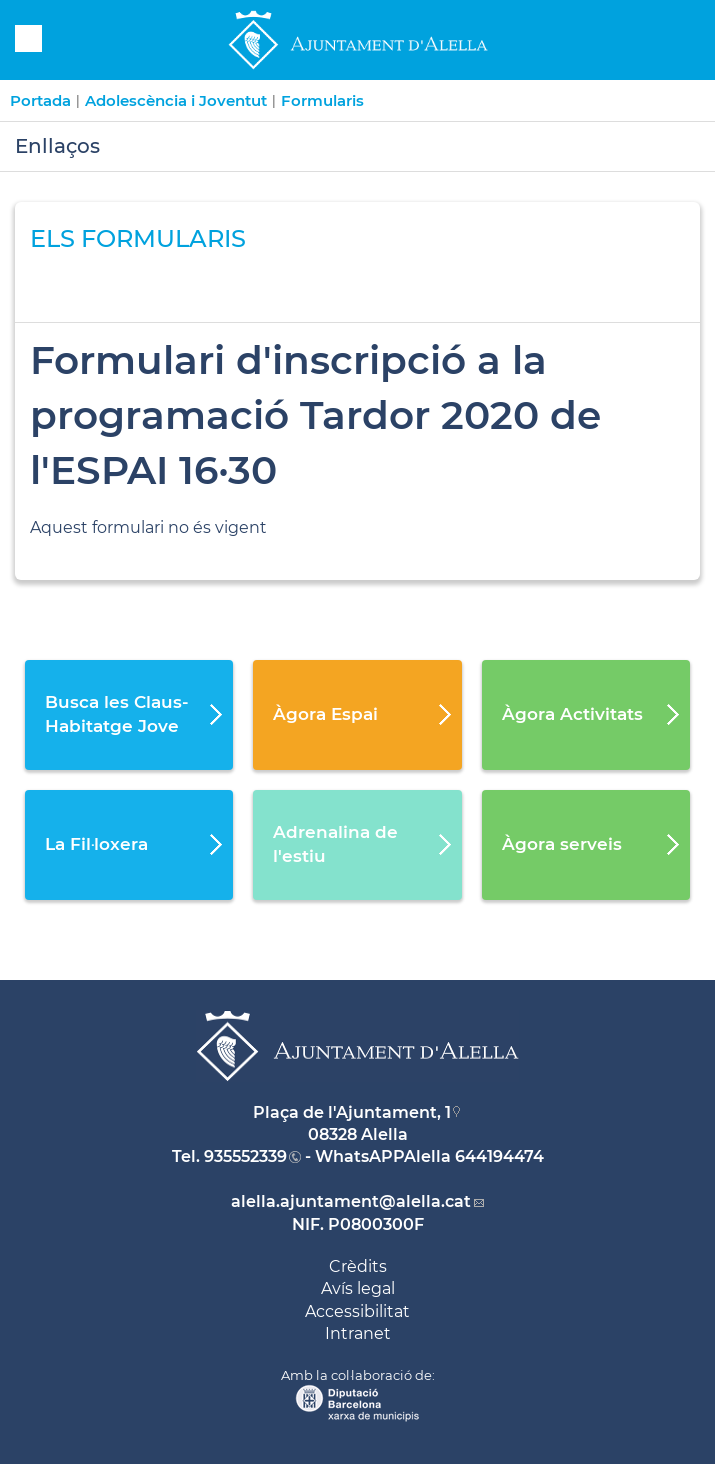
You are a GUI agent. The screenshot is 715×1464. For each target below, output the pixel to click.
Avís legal (358, 1288)
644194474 (499, 1156)
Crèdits (358, 1266)
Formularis (322, 100)
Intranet (358, 1333)
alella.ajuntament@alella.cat (351, 1201)
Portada (40, 100)
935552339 (245, 1156)
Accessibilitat (357, 1311)
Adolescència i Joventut (176, 100)
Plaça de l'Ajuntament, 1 (352, 1112)
